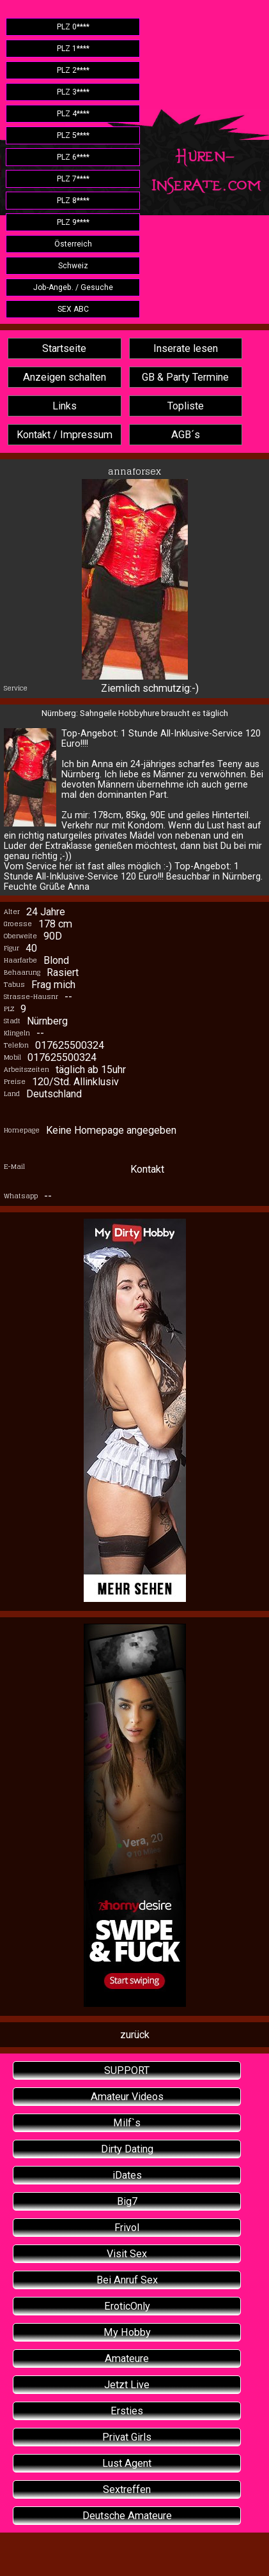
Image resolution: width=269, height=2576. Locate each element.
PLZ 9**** (73, 222)
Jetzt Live (127, 2385)
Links (64, 406)
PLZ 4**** (73, 113)
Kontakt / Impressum (64, 435)
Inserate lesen (185, 348)
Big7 (127, 2201)
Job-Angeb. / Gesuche (73, 287)
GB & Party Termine (185, 377)
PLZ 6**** (73, 157)
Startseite (64, 348)
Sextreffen (127, 2489)
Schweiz (73, 265)
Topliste (185, 406)
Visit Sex (127, 2254)
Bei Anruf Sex (127, 2280)
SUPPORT (127, 2070)
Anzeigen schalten (64, 377)
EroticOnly (127, 2306)
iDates (127, 2175)
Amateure (127, 2358)
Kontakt (147, 1169)
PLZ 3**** (73, 92)
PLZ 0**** (73, 26)
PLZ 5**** (73, 135)
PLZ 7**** (73, 178)
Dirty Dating (127, 2149)
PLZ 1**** (73, 48)
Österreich (73, 244)
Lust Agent (126, 2463)
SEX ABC (73, 309)
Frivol (126, 2228)
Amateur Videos (127, 2097)
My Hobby (127, 2332)
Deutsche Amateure (127, 2516)
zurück (135, 2035)
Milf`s (127, 2123)
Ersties (127, 2411)
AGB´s (185, 435)
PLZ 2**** (73, 70)
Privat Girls (126, 2437)
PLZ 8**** (73, 200)
